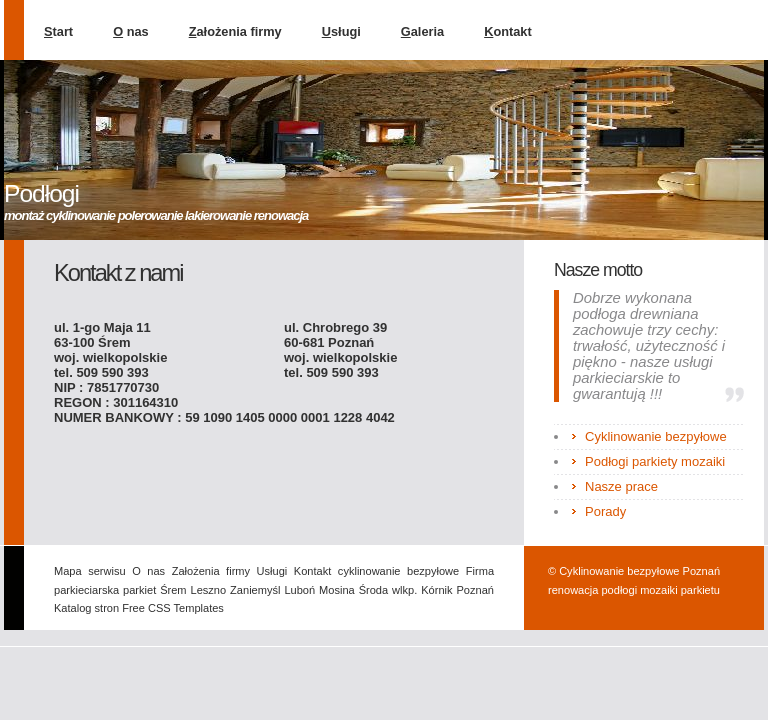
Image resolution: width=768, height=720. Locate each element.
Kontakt (312, 571)
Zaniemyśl (255, 590)
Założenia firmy (211, 571)
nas (131, 31)
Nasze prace (621, 486)
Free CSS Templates (173, 608)
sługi (341, 31)
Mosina (337, 590)
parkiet (139, 590)
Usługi (272, 571)
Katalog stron (88, 608)
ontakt (508, 31)
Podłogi (41, 193)
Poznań (475, 590)
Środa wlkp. (388, 590)
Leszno (209, 590)
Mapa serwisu (90, 571)
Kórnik (436, 590)
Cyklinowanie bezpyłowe (656, 436)
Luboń (299, 590)
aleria (422, 31)
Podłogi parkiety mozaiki (655, 461)
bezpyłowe (433, 571)
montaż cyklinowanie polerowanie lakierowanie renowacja (156, 215)
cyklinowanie (369, 571)
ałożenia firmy (235, 31)
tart (58, 31)
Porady (605, 511)
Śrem (173, 590)
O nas (148, 571)
